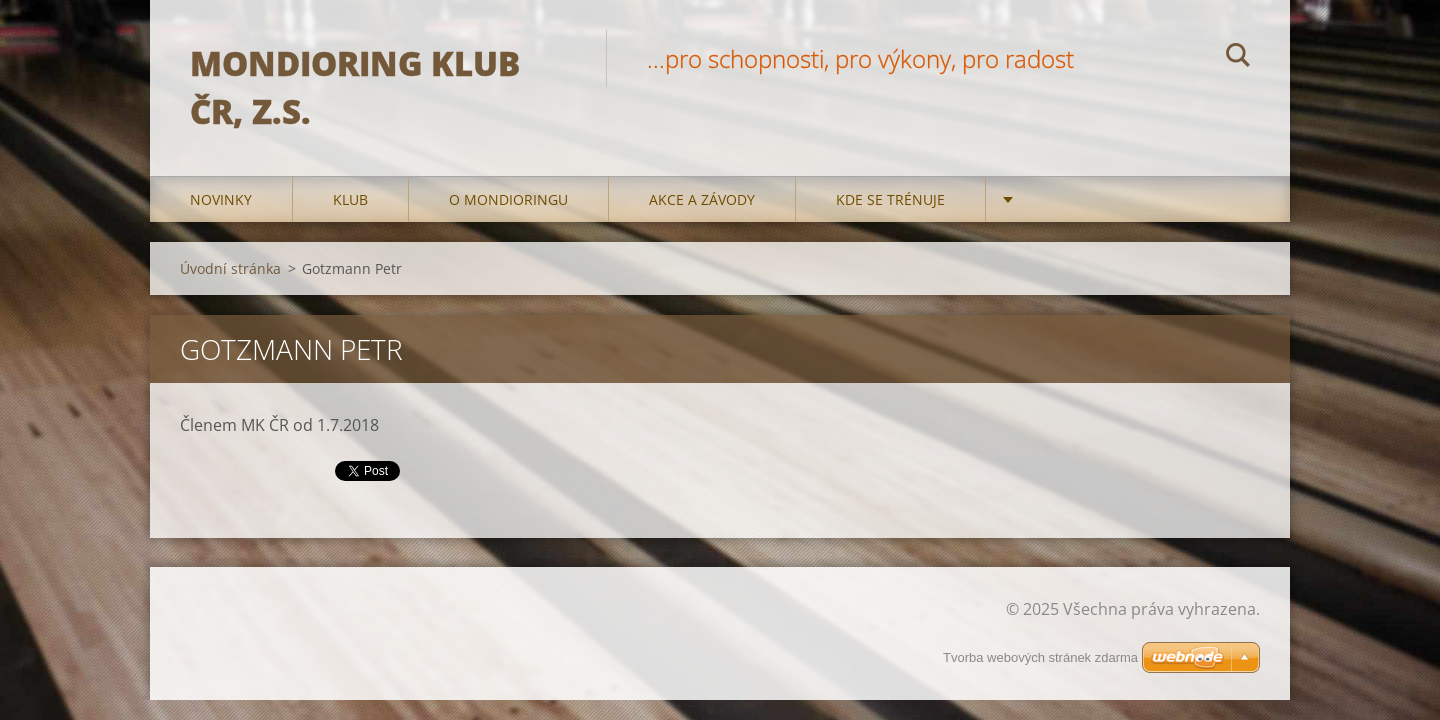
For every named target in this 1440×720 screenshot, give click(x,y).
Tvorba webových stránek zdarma (1040, 657)
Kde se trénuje (890, 199)
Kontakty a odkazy (1098, 199)
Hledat (1238, 58)
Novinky (221, 199)
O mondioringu (508, 199)
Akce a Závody (702, 199)
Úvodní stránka (230, 268)
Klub (350, 199)
